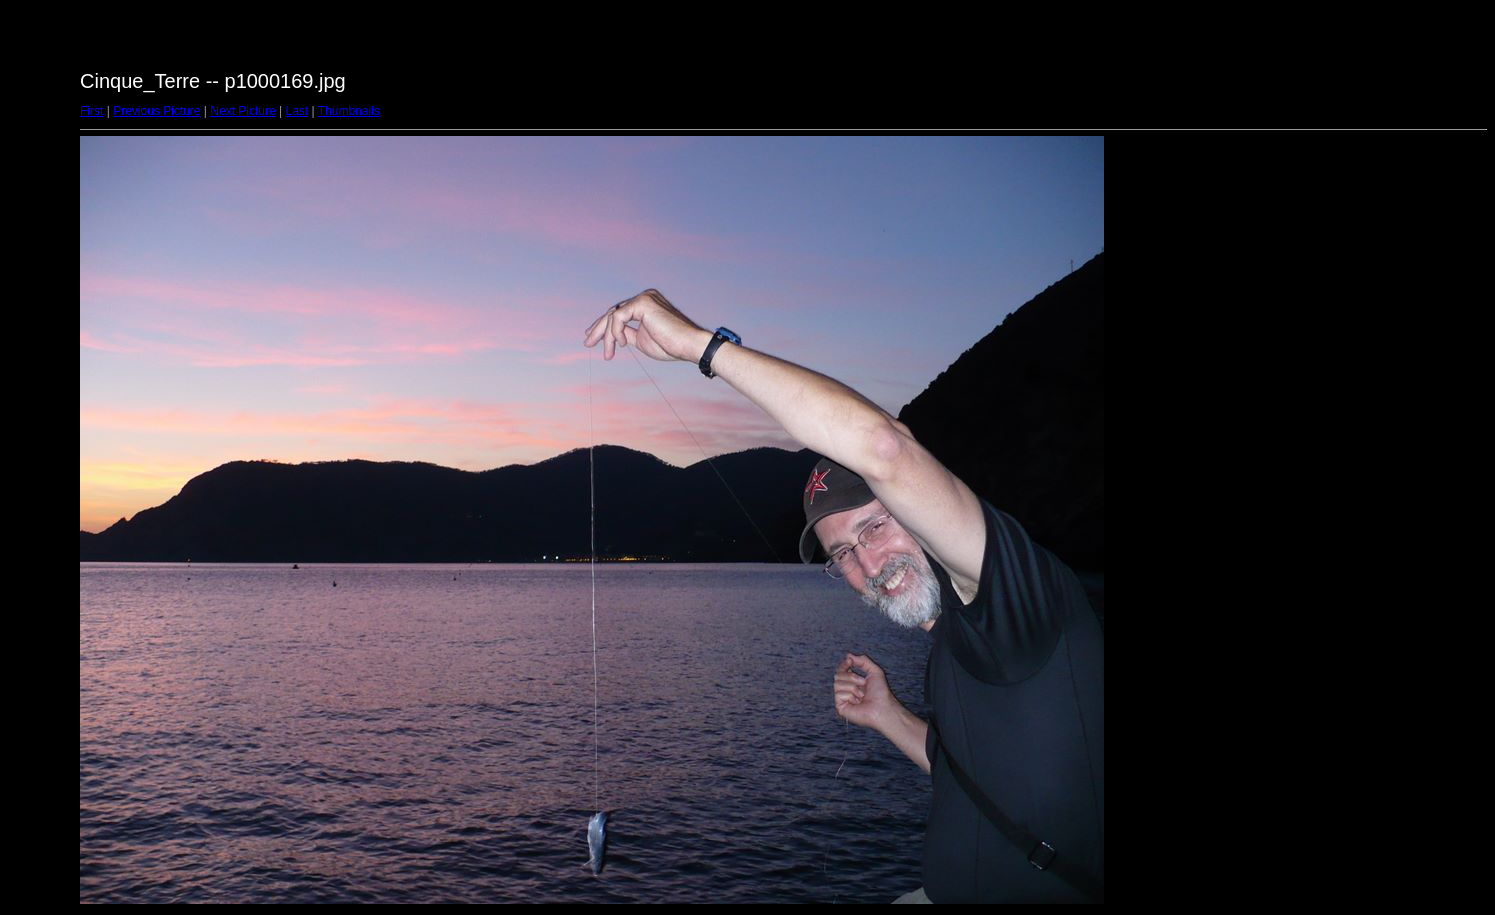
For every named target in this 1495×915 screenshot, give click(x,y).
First (91, 111)
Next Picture (242, 111)
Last (296, 111)
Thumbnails (349, 111)
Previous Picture (156, 111)
